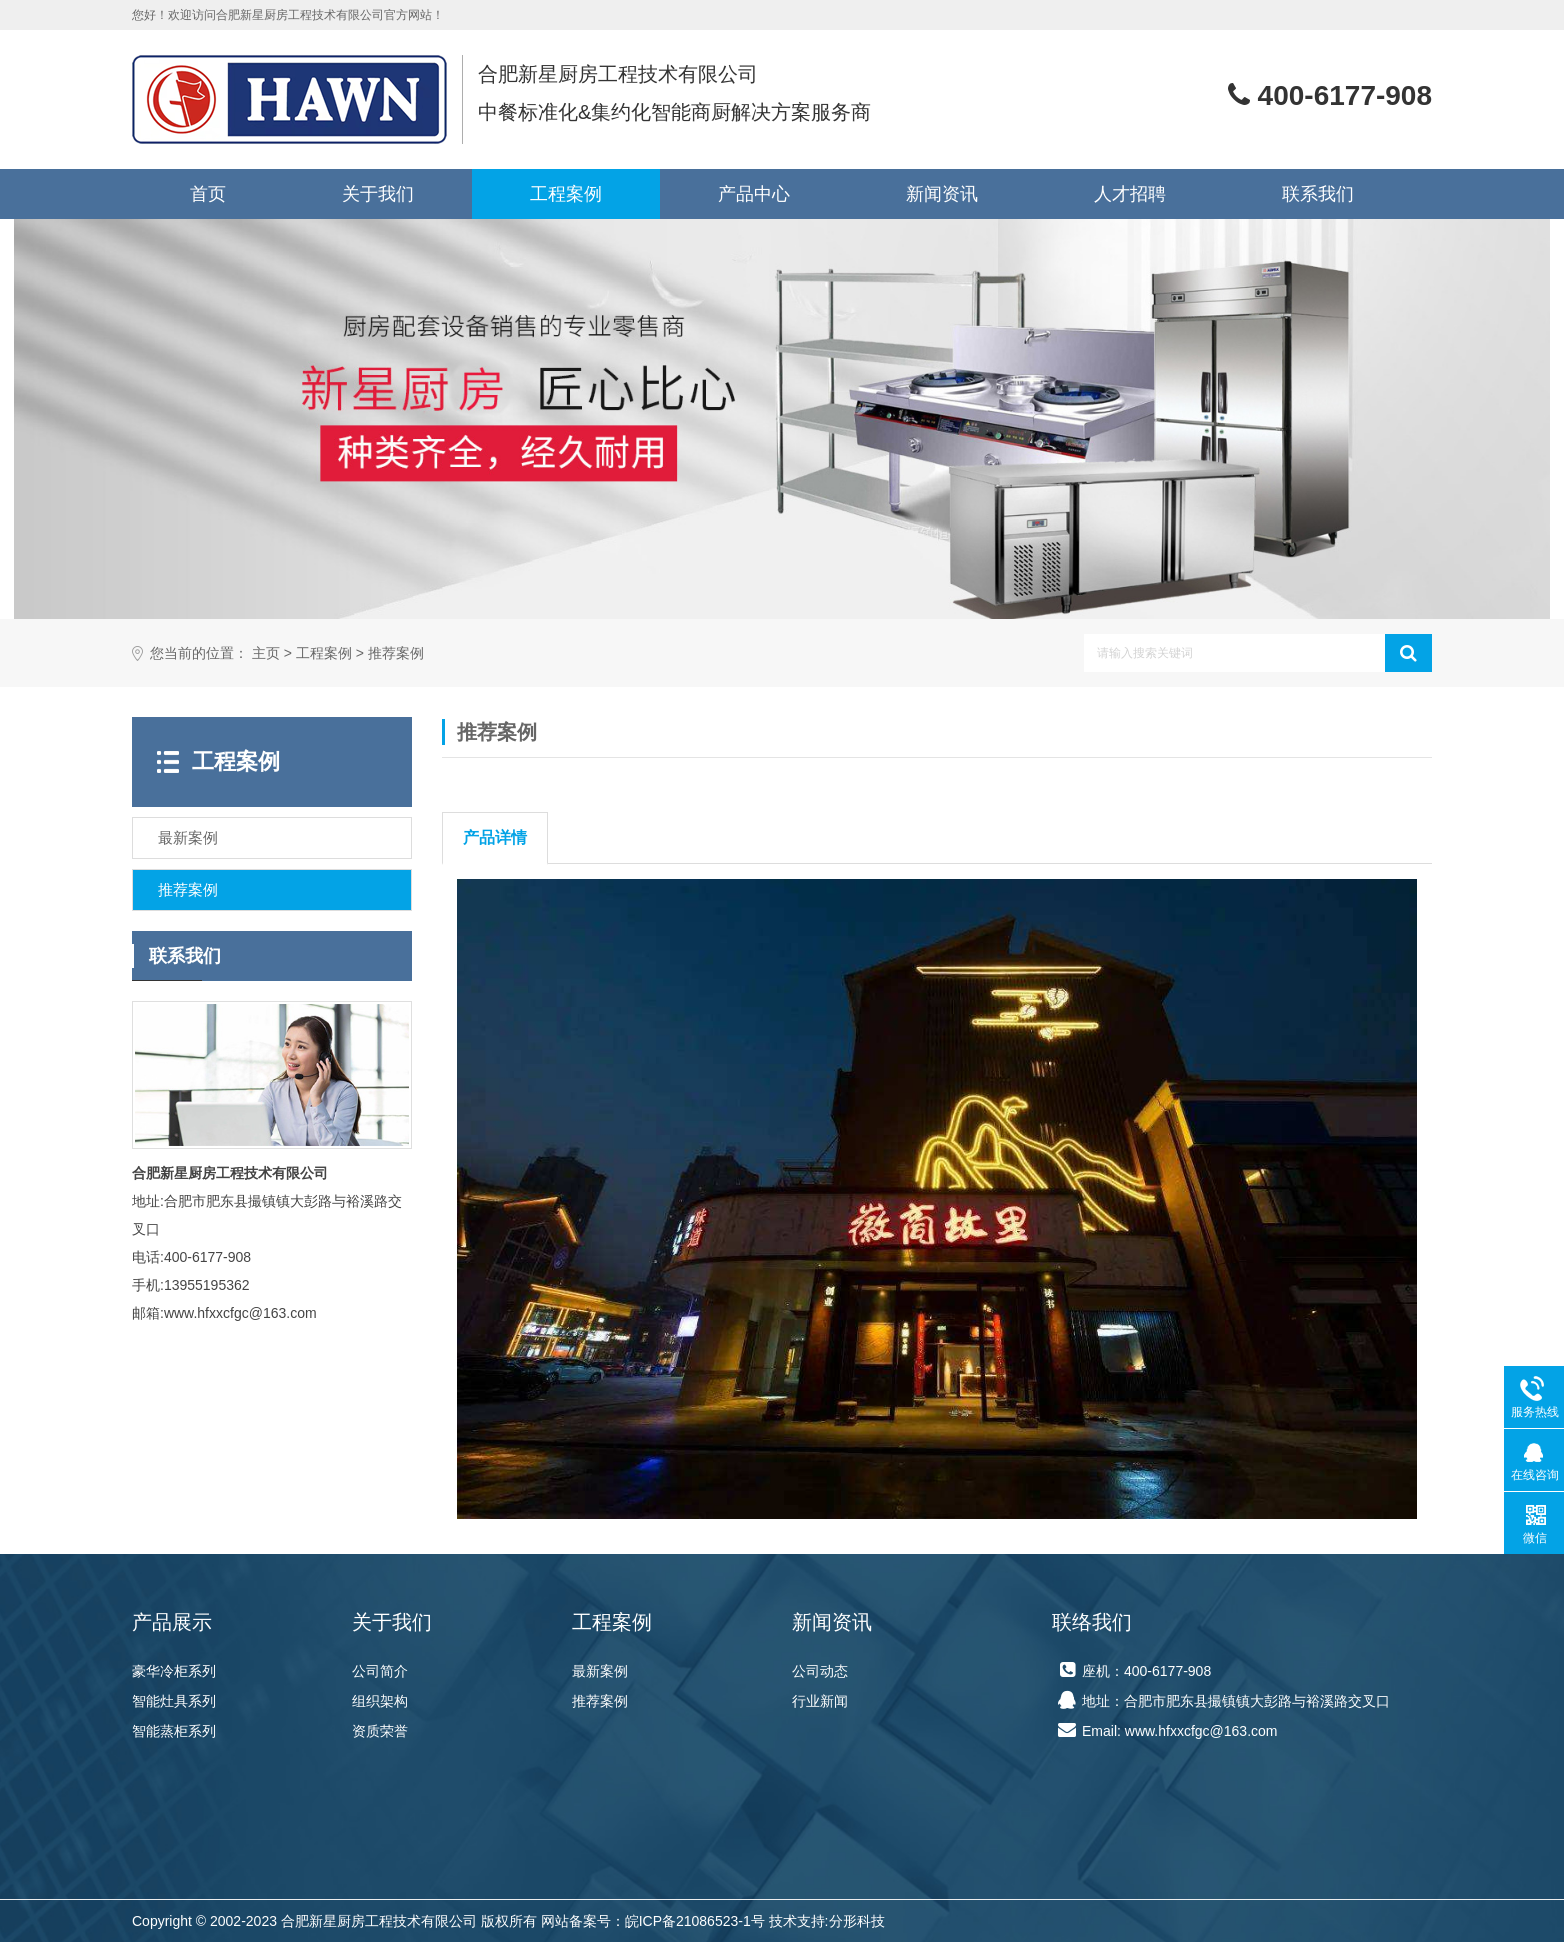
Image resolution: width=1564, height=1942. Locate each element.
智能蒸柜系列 (174, 1731)
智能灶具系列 (174, 1701)
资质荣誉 (380, 1731)
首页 (208, 194)
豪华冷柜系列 (174, 1671)
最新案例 (600, 1671)
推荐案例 (396, 653)
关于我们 (378, 194)
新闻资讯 (942, 194)
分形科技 (857, 1921)
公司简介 (380, 1671)
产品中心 (754, 194)
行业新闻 (820, 1701)
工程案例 (566, 194)
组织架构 (380, 1701)
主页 (266, 653)
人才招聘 (1130, 194)
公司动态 (820, 1671)
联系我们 (1318, 194)
